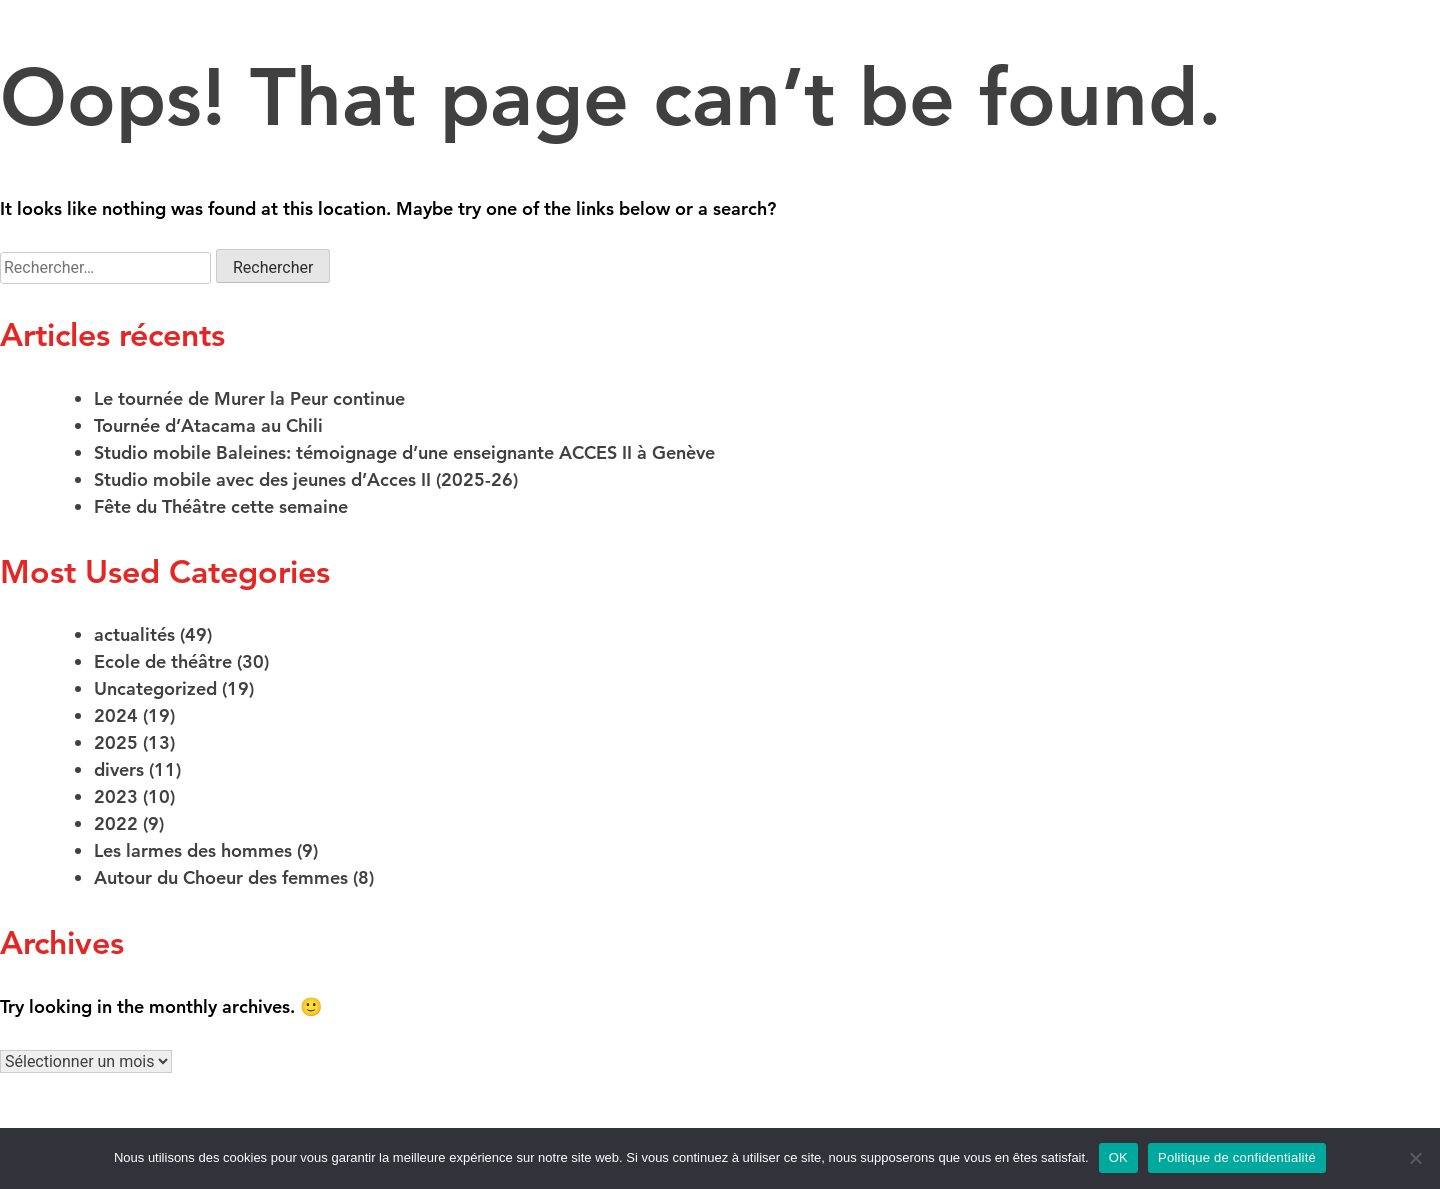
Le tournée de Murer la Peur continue (249, 398)
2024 (116, 715)
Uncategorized (155, 688)
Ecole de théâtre (254, 47)
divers (119, 769)
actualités (134, 634)
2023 (116, 796)
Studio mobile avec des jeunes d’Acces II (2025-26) (306, 479)
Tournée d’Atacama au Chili (208, 425)
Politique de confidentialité (1237, 1157)
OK (1118, 1157)
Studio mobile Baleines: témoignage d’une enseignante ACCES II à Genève (404, 452)
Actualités (1359, 47)
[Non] (1415, 1158)
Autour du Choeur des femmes (221, 877)
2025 (116, 742)
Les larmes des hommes (193, 850)
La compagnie (439, 47)
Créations (86, 47)
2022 (116, 823)
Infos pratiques (1209, 47)
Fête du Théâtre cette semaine (221, 506)
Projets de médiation (1019, 47)
